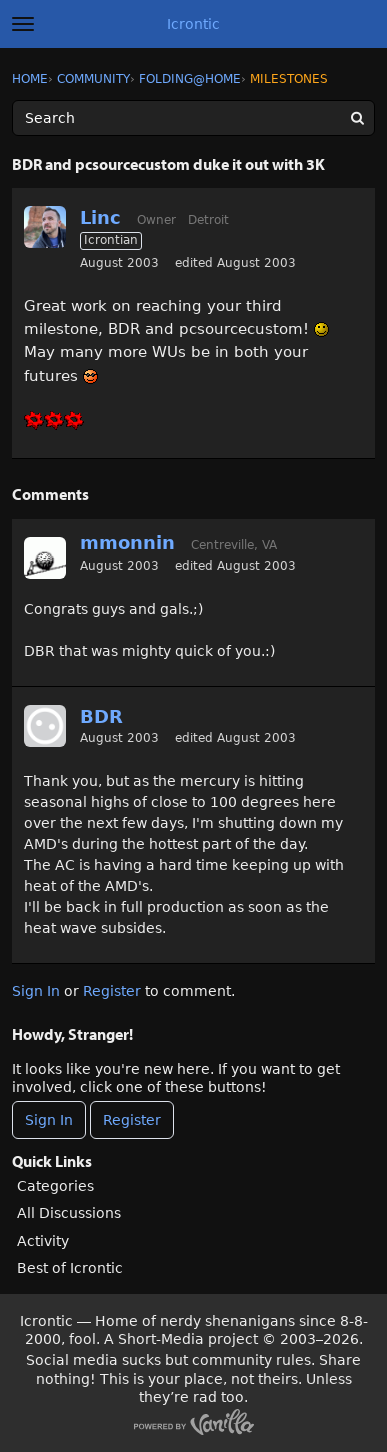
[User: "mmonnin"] (45, 558)
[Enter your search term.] (193, 118)
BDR (101, 716)
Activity (43, 1241)
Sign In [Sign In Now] (49, 1120)
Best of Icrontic (70, 1268)
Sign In (36, 991)
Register (112, 991)
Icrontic (193, 24)
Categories (55, 1186)
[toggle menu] (23, 24)
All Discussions (69, 1213)
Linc (100, 217)
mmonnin (127, 542)
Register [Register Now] (132, 1120)
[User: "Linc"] (45, 227)
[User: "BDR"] (45, 726)
